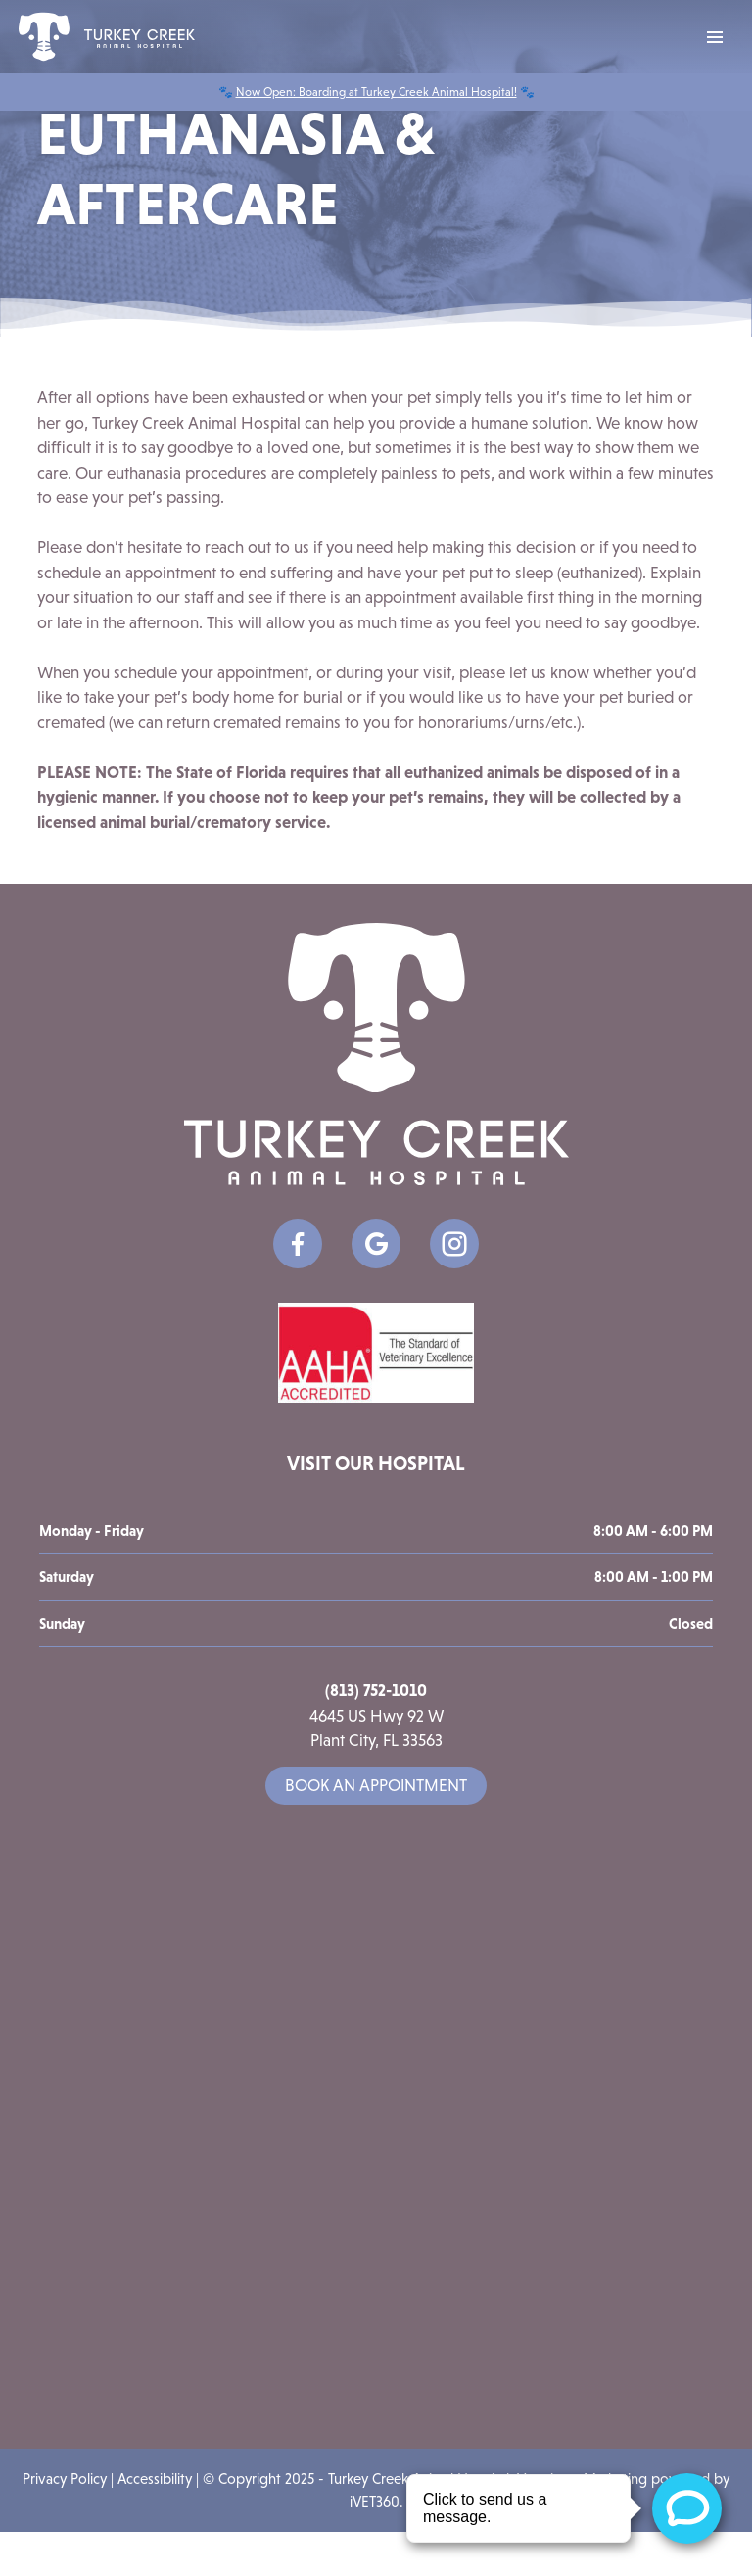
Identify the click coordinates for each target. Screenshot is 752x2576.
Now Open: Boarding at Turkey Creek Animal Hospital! (376, 92)
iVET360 (375, 2501)
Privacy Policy (65, 2478)
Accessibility (155, 2478)
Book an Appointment (376, 1785)
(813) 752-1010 (376, 1690)
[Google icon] (376, 1243)
